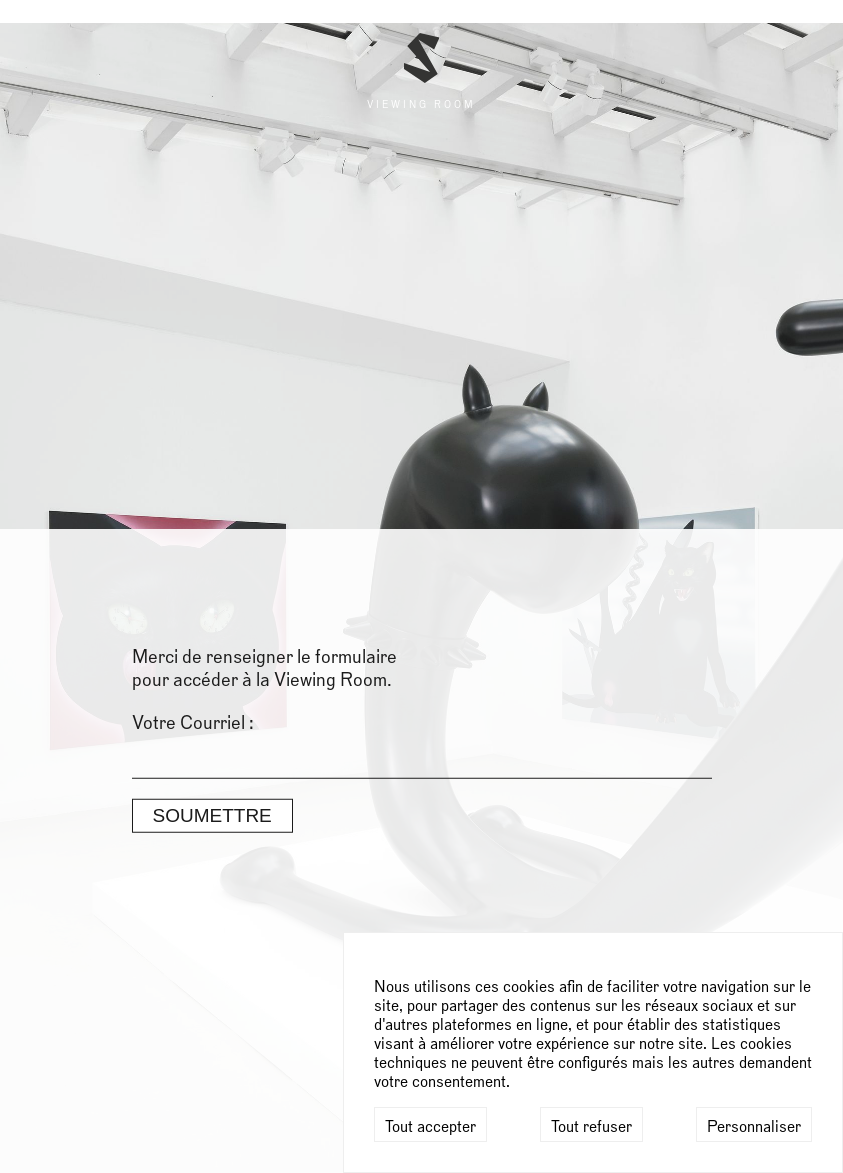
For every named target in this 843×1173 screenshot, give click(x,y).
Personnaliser (754, 1127)
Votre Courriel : (193, 197)
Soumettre (212, 289)
